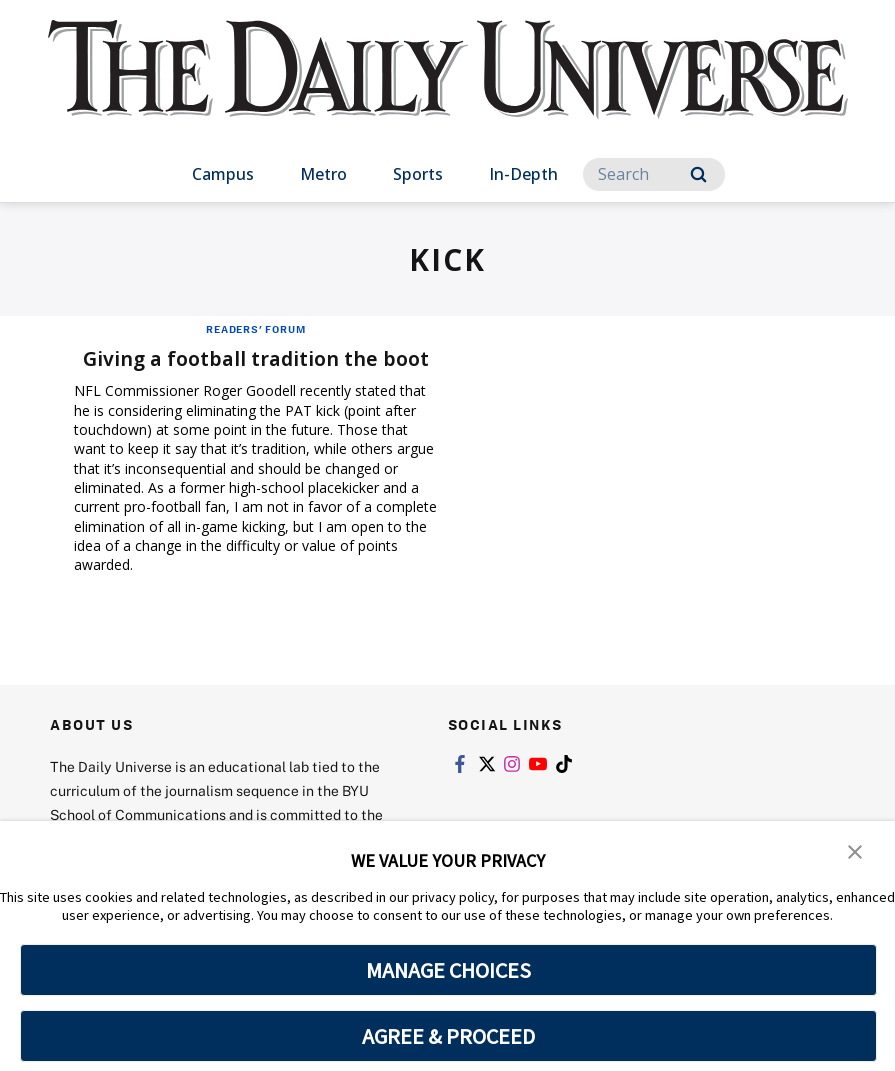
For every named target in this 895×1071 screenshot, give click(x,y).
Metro (323, 174)
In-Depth (523, 174)
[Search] (654, 174)
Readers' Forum (255, 329)
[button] (855, 850)
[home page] (448, 89)
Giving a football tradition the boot (255, 358)
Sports (418, 174)
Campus (223, 174)
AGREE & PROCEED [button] (448, 1036)
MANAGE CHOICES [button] (448, 970)
